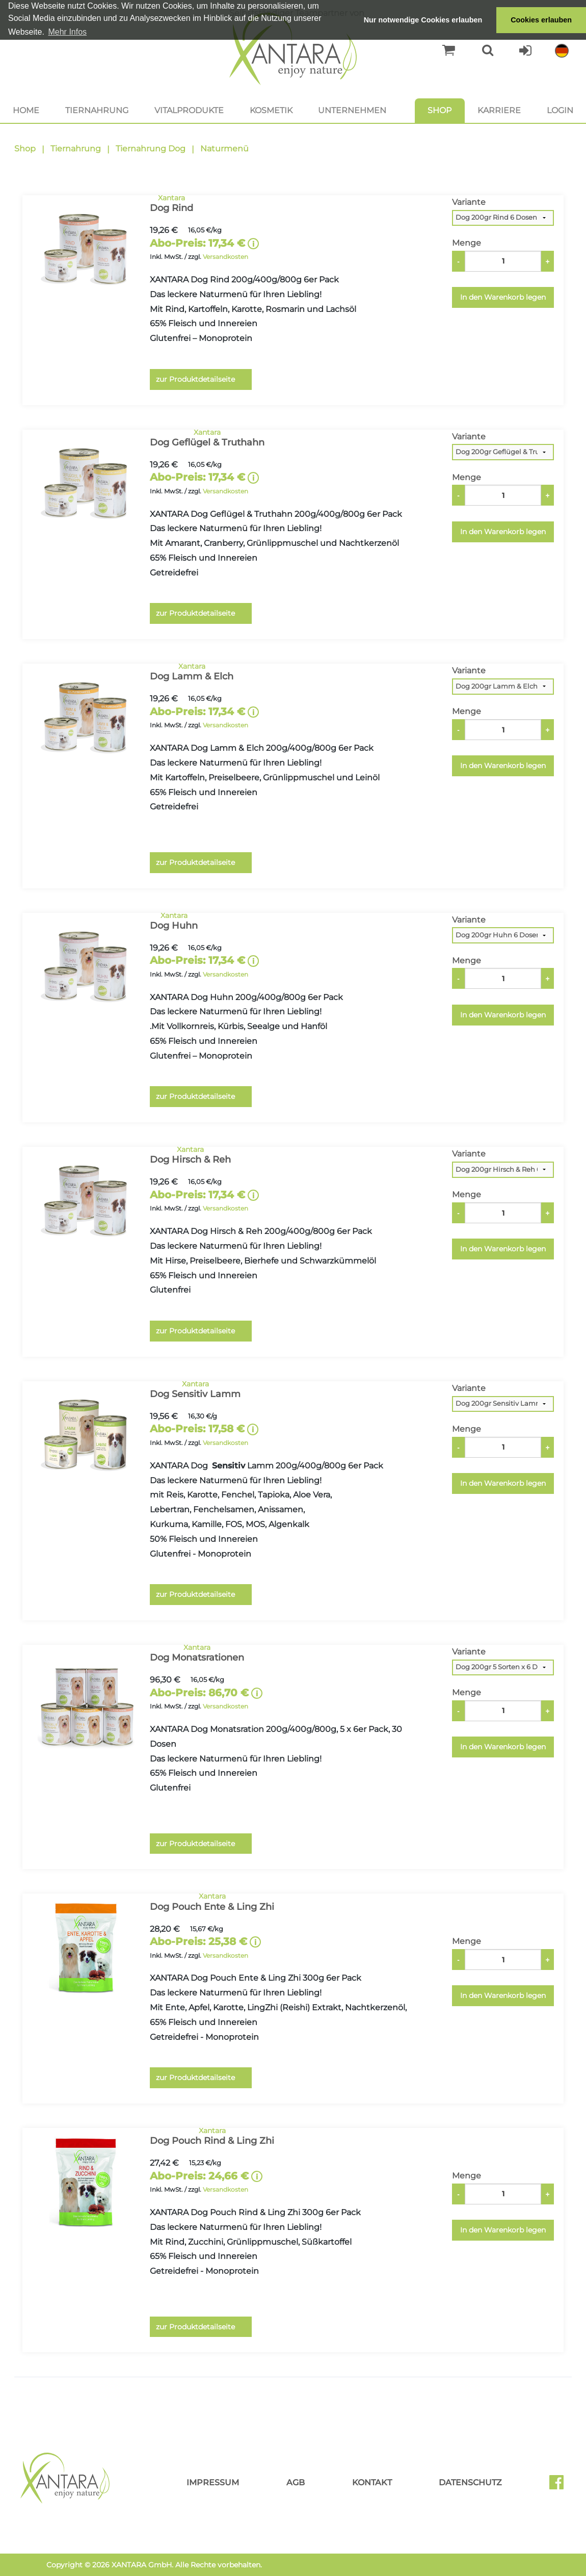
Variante (469, 202)
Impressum (213, 2482)
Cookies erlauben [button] (541, 20)
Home (26, 110)
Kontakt (372, 2482)
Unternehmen (352, 110)
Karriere (499, 110)
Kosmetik (271, 110)
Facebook (560, 2485)
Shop (439, 110)
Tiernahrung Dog (150, 148)
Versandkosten (225, 256)
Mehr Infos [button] (67, 32)
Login (560, 110)
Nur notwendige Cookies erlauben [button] (423, 20)
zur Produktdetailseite (195, 379)
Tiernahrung (96, 110)
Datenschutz (470, 2482)
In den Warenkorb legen (503, 297)
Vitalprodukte (189, 110)
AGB (295, 2482)
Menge (466, 243)
